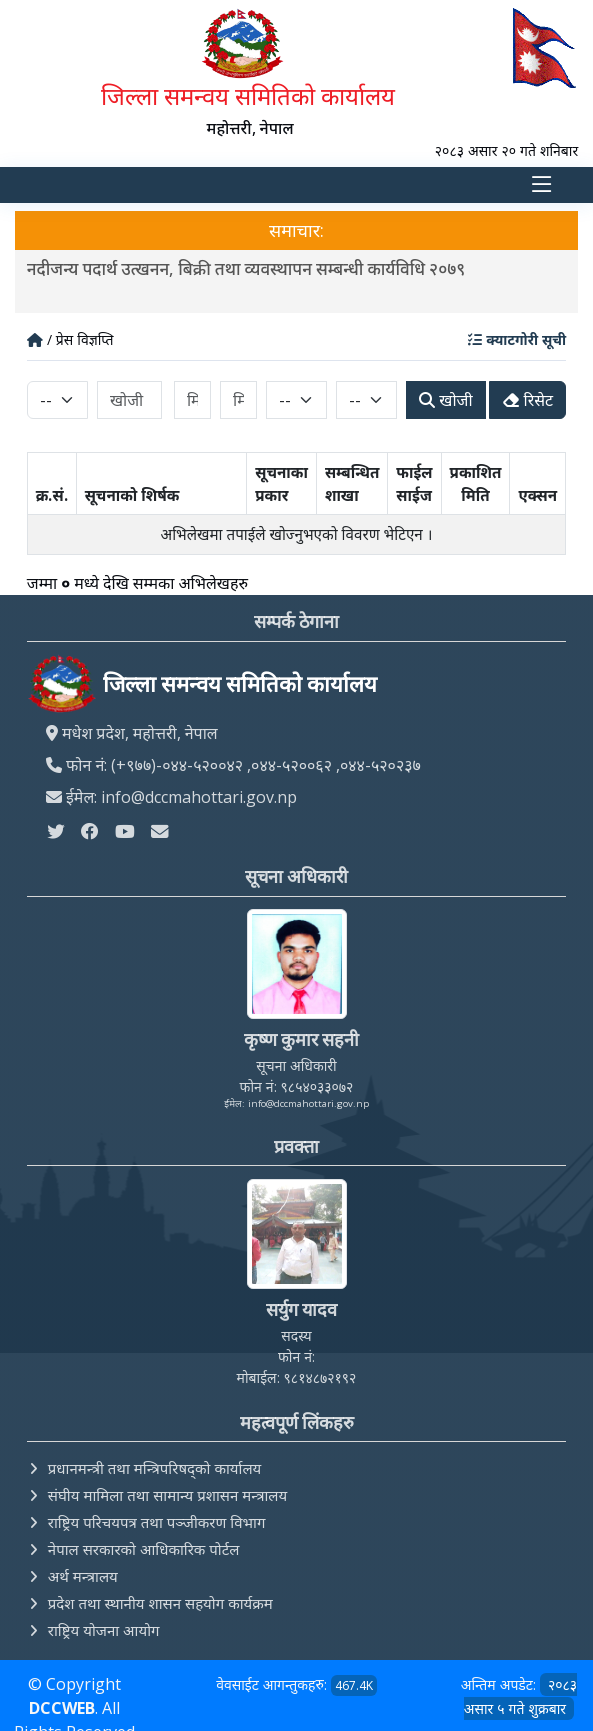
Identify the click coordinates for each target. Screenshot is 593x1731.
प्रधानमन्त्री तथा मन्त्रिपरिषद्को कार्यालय (154, 1468)
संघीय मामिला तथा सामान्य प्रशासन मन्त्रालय (167, 1495)
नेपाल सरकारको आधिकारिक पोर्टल (144, 1549)
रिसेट (528, 400)
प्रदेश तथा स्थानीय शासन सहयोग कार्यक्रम (160, 1603)
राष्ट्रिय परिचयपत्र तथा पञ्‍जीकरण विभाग (157, 1522)
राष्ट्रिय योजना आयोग (104, 1630)
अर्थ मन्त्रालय (83, 1576)
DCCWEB (62, 1708)
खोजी (445, 400)
